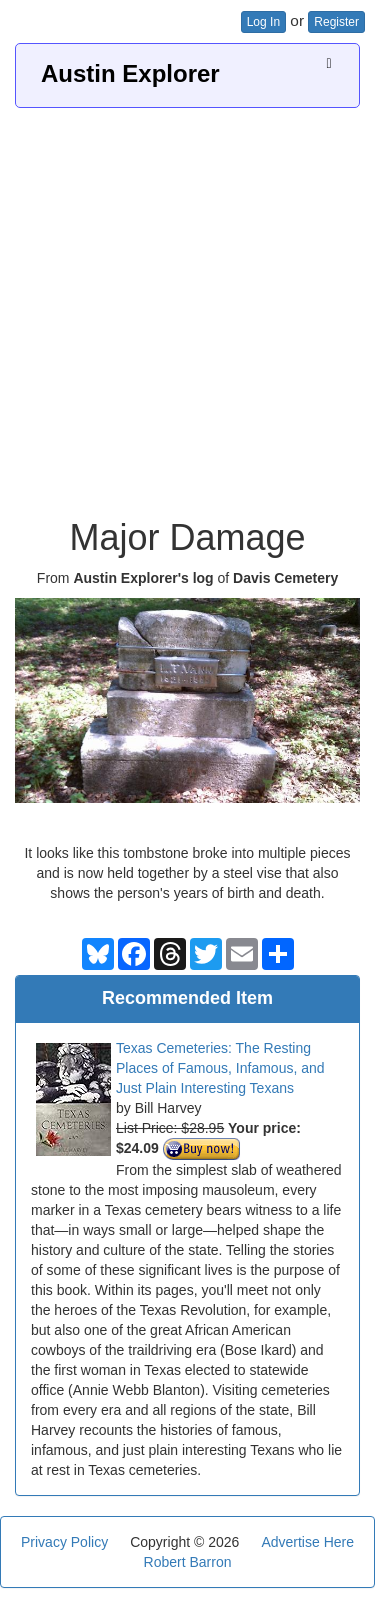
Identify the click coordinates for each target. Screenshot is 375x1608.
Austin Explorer (130, 73)
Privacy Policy (64, 1542)
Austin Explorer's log (143, 578)
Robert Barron (188, 1562)
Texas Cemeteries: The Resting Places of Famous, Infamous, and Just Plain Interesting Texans (220, 1068)
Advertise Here (307, 1542)
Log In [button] (263, 22)
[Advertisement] (187, 305)
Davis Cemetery (285, 578)
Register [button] (336, 22)
